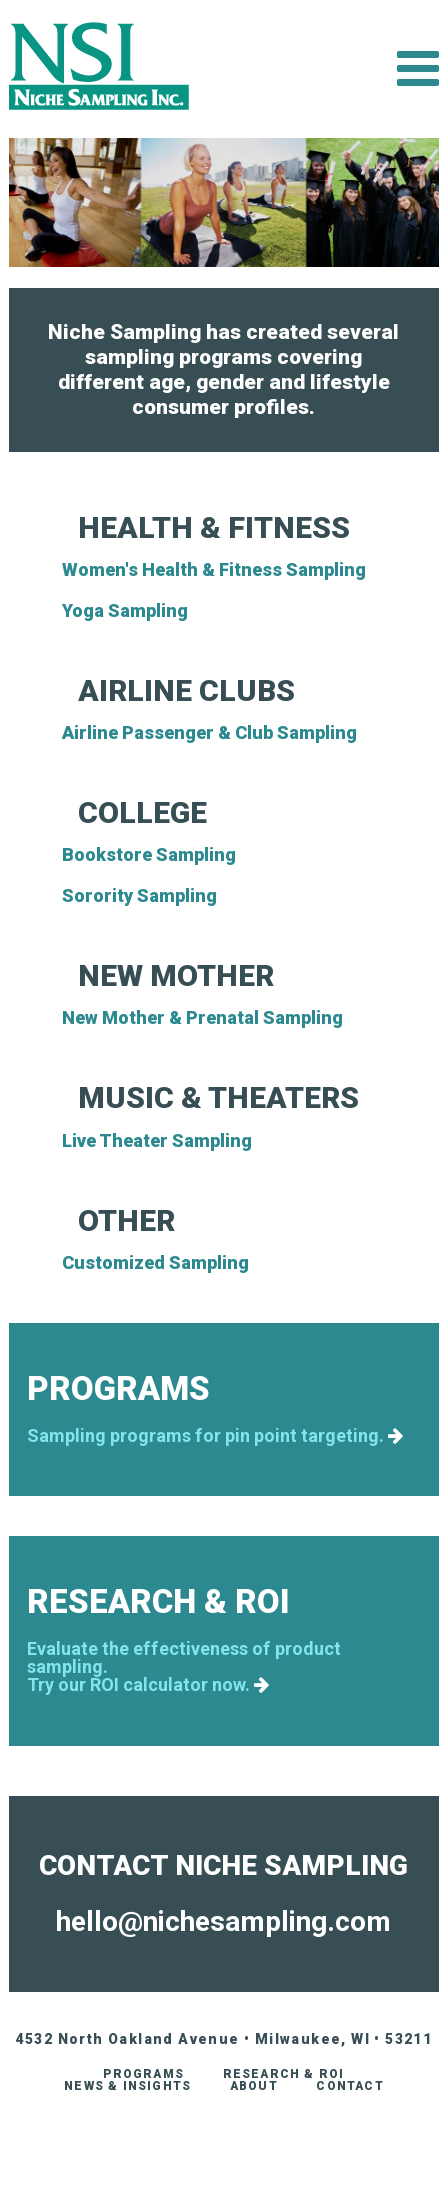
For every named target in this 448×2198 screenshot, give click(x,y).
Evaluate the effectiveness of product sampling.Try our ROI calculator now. (184, 1667)
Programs (143, 2074)
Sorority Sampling (139, 895)
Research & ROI (284, 2074)
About (254, 2086)
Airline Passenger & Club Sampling (209, 732)
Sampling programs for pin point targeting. (215, 1436)
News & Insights (127, 2086)
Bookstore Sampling (149, 854)
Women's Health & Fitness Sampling (214, 569)
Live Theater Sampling (157, 1140)
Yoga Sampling (125, 610)
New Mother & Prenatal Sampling (202, 1017)
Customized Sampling (155, 1262)
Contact (349, 2086)
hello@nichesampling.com (223, 1921)
